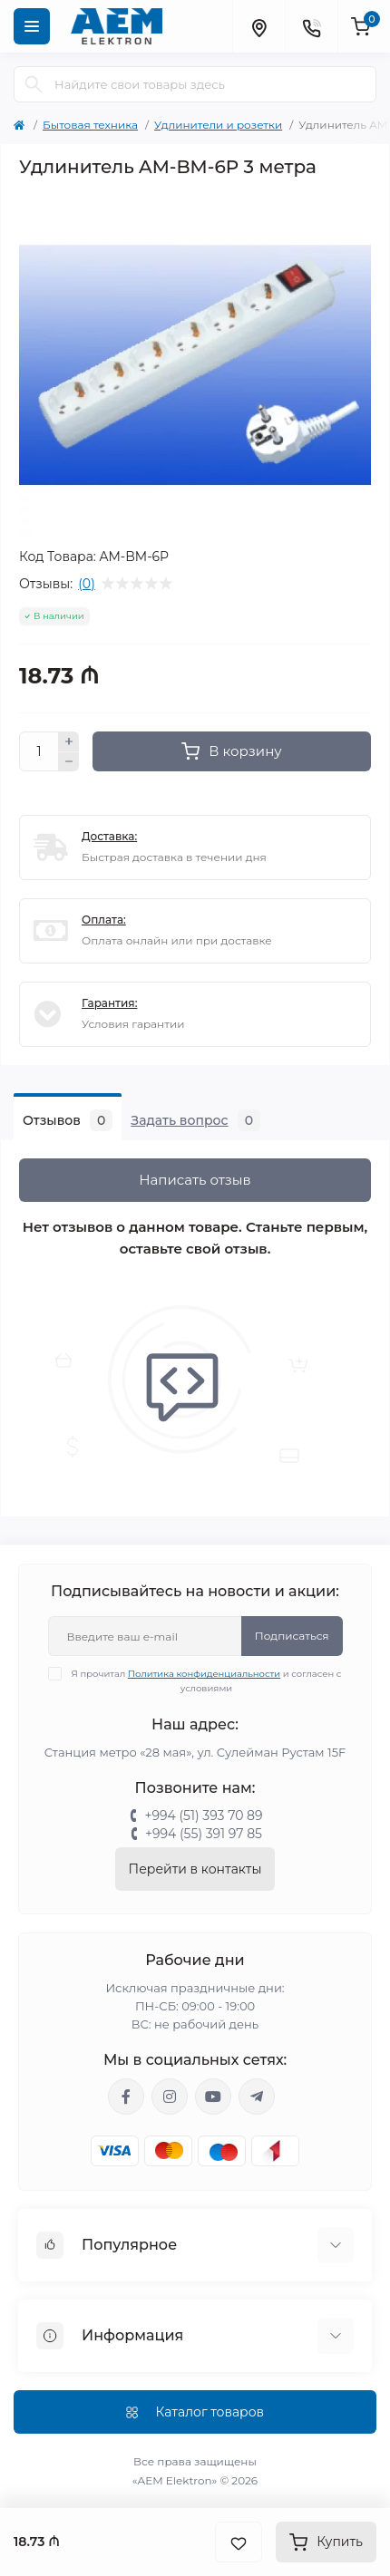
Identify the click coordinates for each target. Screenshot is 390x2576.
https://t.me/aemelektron (256, 2096)
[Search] (34, 84)
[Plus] (69, 741)
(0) (86, 583)
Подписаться (292, 1635)
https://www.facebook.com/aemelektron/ (126, 2096)
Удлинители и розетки (218, 124)
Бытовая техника (90, 124)
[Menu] (32, 26)
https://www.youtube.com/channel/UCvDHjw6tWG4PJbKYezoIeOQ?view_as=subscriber (213, 2096)
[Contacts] (311, 26)
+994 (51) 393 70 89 (203, 1815)
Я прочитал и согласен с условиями (206, 1680)
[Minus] (69, 762)
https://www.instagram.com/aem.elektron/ (169, 2096)
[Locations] (258, 26)
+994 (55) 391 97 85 (203, 1833)
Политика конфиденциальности (204, 1674)
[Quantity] (39, 751)
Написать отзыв (194, 1179)
